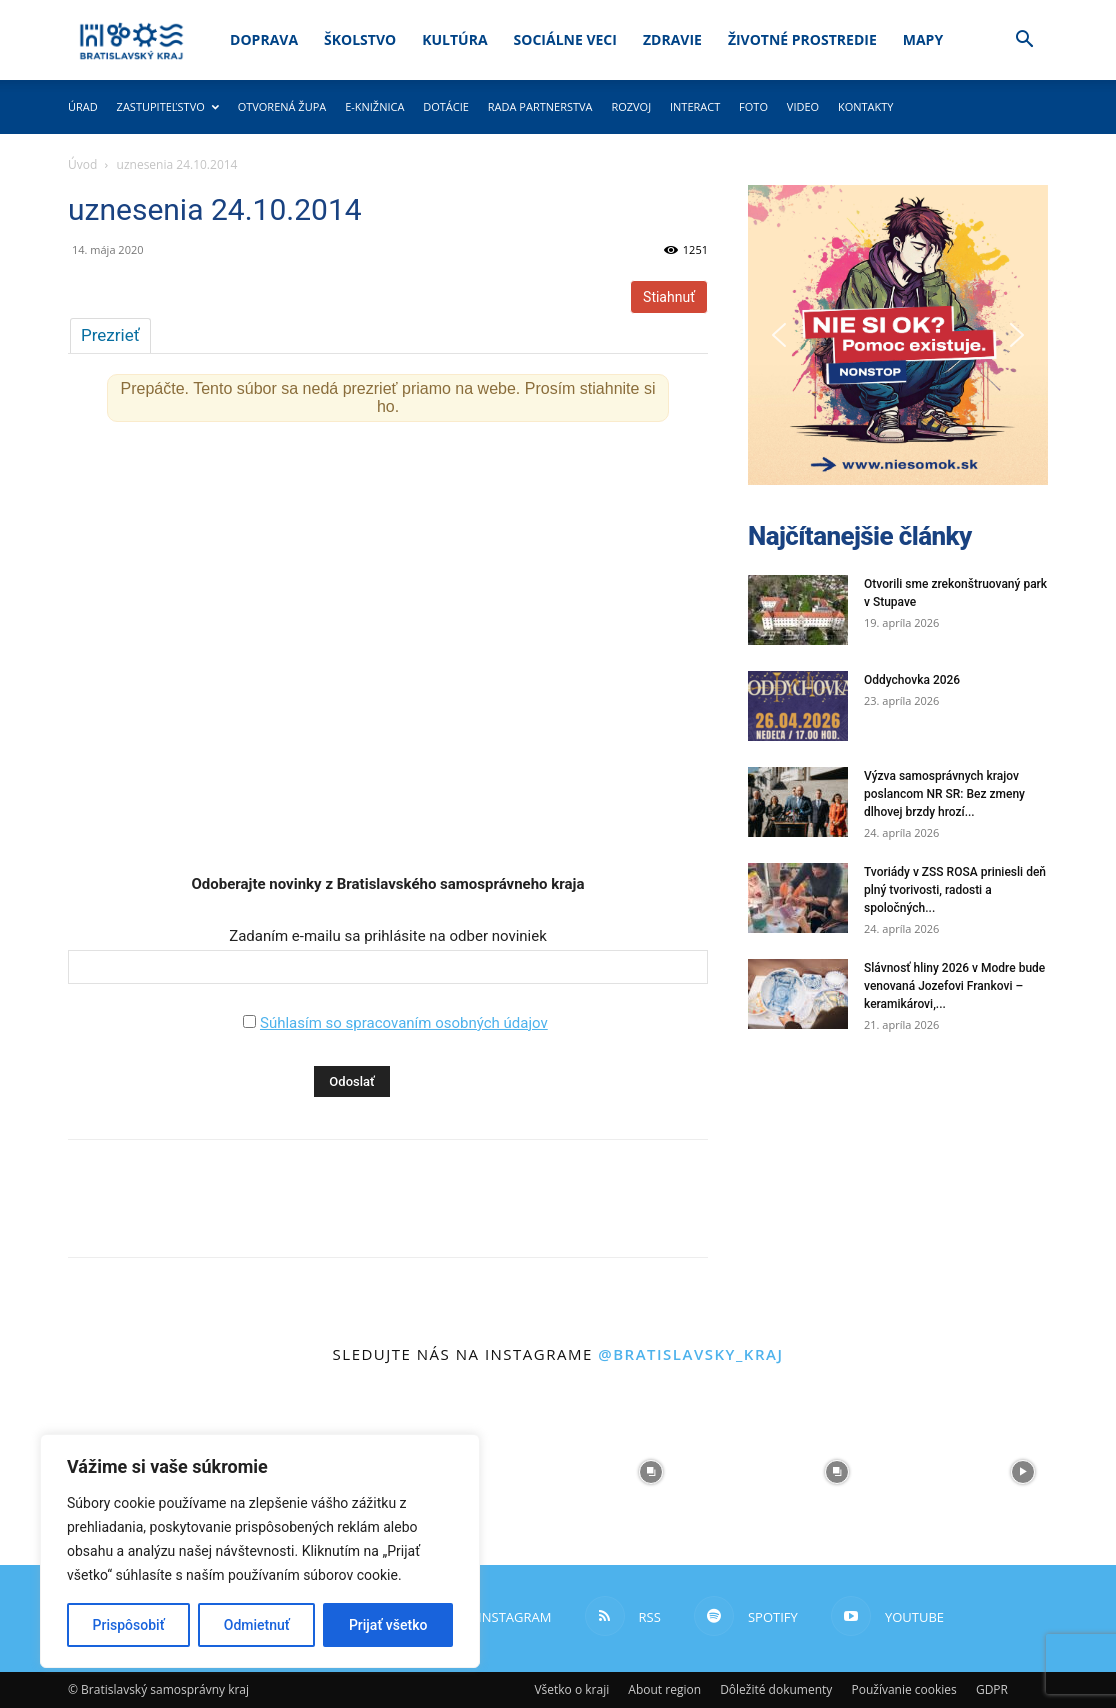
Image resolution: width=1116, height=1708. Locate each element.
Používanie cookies (903, 1689)
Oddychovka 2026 (912, 680)
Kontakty (866, 106)
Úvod (82, 164)
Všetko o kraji (571, 1689)
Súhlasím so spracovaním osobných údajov (404, 1023)
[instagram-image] (651, 1472)
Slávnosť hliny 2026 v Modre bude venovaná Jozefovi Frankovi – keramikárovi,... (954, 986)
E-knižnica (374, 106)
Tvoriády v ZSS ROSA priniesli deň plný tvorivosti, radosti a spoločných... (955, 890)
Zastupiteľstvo (168, 106)
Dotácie (446, 106)
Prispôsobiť (129, 1625)
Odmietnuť (257, 1625)
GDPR (992, 1689)
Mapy (923, 39)
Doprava (264, 39)
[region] (260, 1551)
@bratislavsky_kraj (690, 1354)
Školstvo (360, 39)
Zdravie (672, 39)
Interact (695, 106)
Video (803, 106)
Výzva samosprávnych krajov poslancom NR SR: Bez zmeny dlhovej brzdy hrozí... (944, 794)
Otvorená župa (282, 106)
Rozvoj (631, 106)
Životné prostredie (802, 39)
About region (664, 1689)
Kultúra (454, 39)
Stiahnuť (669, 297)
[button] (1024, 41)
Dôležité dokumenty (776, 1689)
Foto (753, 106)
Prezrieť (110, 335)
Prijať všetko (388, 1625)
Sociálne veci (565, 39)
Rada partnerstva (540, 106)
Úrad (83, 106)
